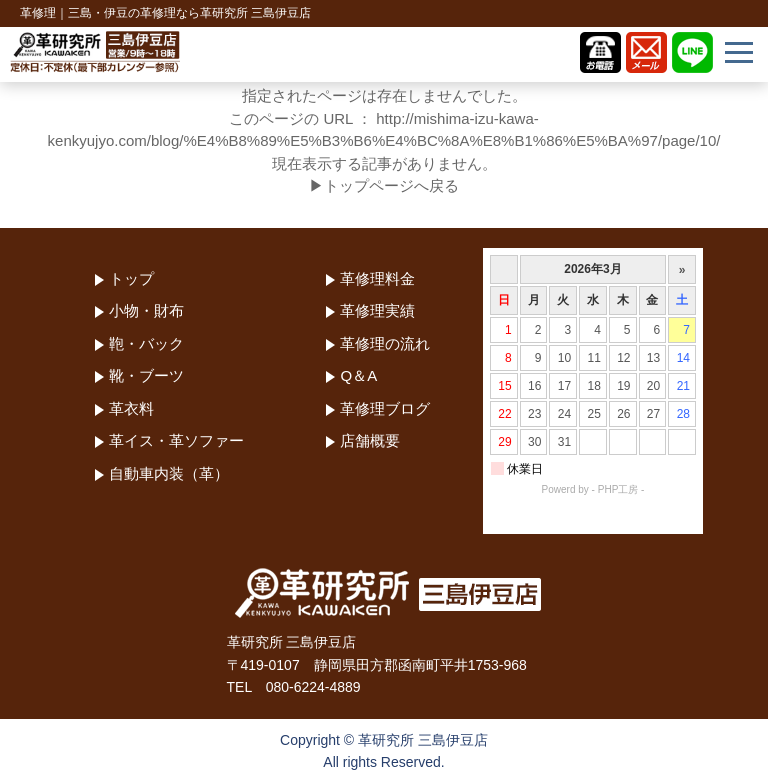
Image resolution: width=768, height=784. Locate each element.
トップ (131, 278)
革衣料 (131, 408)
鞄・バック (146, 343)
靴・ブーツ (146, 375)
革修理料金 (377, 278)
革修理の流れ (385, 343)
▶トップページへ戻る (384, 185)
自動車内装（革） (169, 473)
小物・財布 (146, 310)
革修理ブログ (385, 408)
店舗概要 (370, 440)
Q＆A (358, 375)
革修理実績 (377, 310)
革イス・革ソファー (176, 440)
